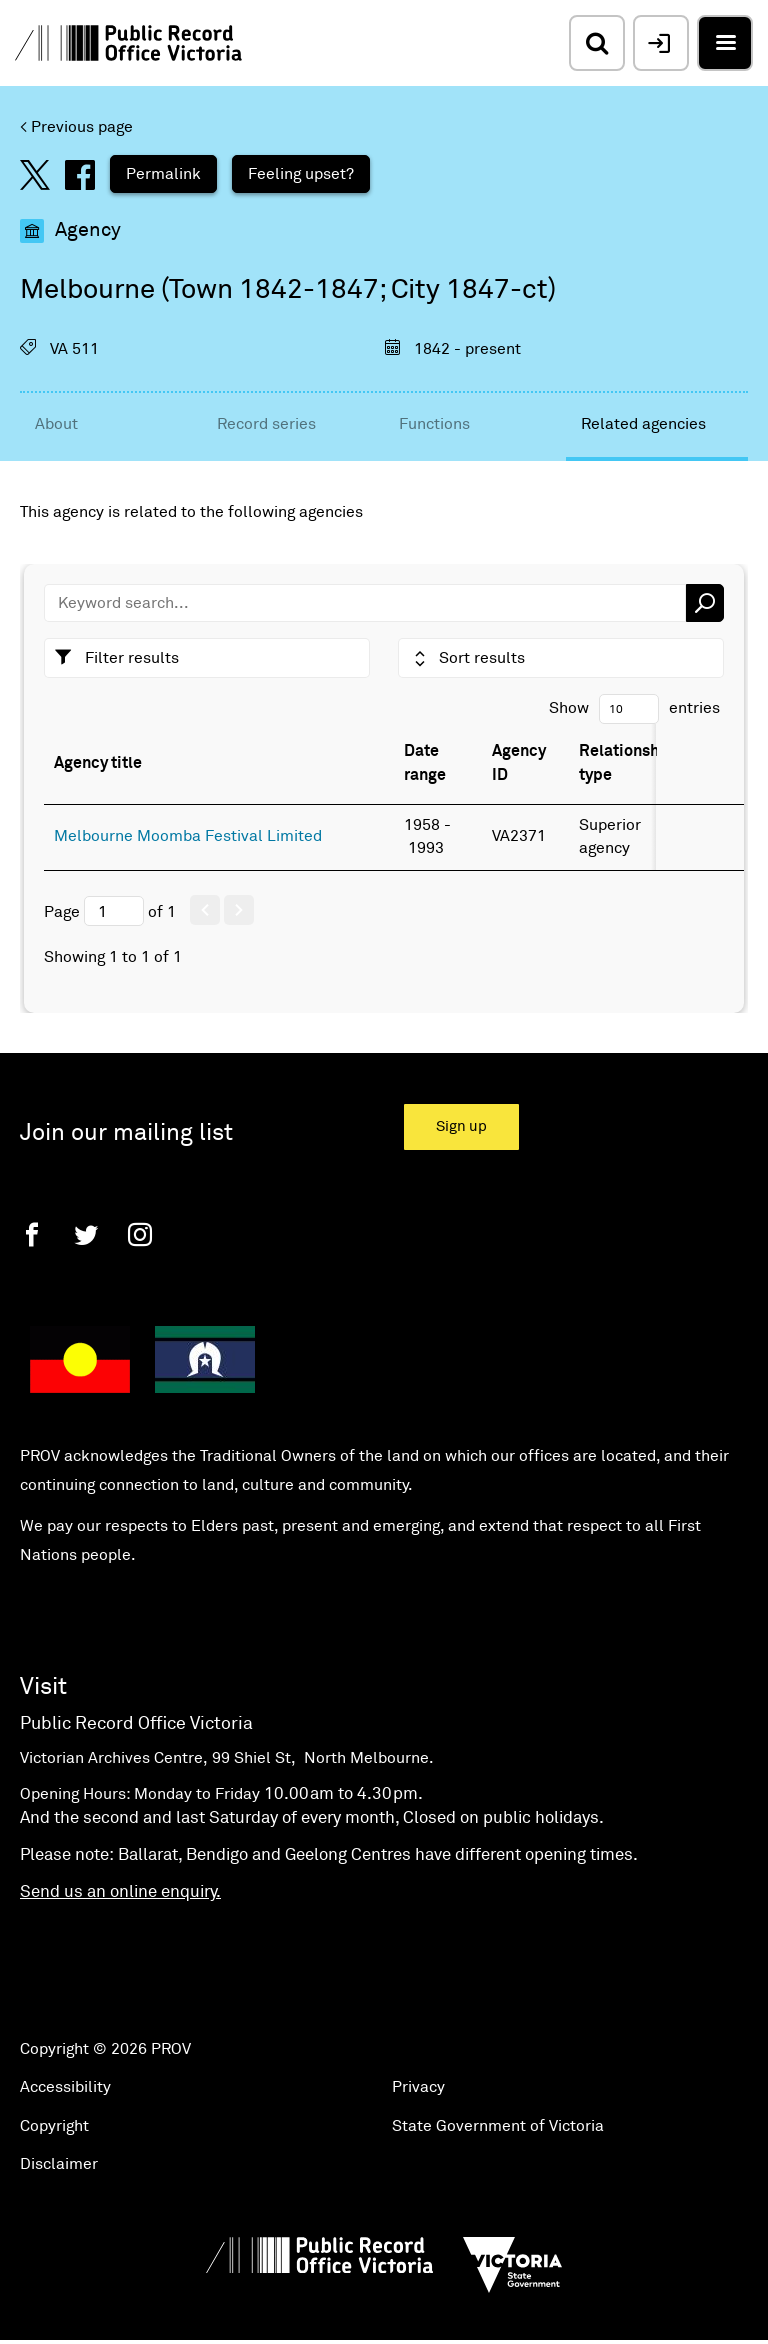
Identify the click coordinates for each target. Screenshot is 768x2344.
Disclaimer (59, 2164)
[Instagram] (140, 1234)
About (56, 424)
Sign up (461, 1126)
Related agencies (643, 424)
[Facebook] (32, 1234)
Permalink (163, 174)
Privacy (418, 2087)
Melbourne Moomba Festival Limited (188, 836)
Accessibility (65, 2087)
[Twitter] (86, 1234)
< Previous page (76, 127)
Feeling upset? (301, 174)
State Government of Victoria (498, 2126)
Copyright (54, 2126)
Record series (266, 424)
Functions (434, 424)
